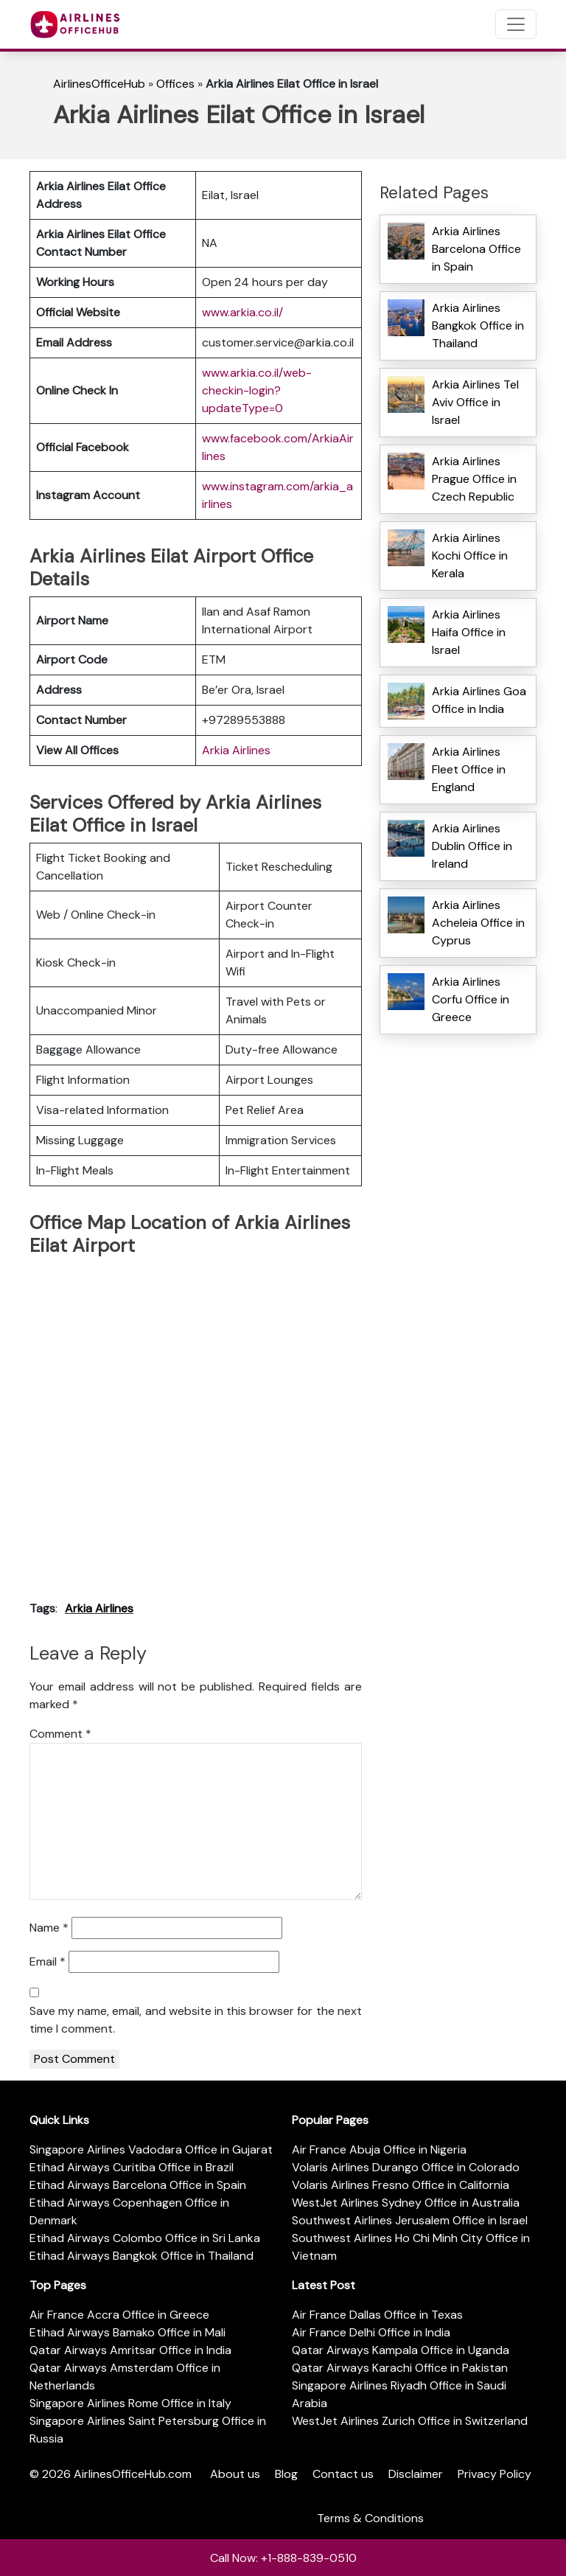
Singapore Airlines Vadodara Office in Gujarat (151, 2149)
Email (47, 1961)
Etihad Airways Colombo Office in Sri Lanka (144, 2238)
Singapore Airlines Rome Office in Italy (130, 2403)
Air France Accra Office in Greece (119, 2314)
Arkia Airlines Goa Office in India (479, 700)
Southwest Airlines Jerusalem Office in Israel (410, 2220)
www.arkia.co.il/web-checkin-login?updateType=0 (257, 390)
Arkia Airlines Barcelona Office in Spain (476, 248)
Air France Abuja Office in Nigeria (379, 2149)
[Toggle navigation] (516, 24)
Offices (175, 83)
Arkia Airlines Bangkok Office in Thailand (478, 325)
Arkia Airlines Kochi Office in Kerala (470, 555)
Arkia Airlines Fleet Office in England (469, 769)
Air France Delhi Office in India (371, 2332)
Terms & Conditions (370, 2518)
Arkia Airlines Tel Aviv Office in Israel (475, 402)
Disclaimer (415, 2474)
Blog (286, 2474)
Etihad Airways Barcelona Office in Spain (137, 2185)
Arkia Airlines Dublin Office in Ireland (472, 846)
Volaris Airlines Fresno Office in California (400, 2185)
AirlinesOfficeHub (99, 83)
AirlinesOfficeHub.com (133, 2474)
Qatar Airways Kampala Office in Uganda (400, 2350)
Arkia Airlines (236, 750)
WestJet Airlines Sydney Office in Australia (406, 2202)
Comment (60, 1733)
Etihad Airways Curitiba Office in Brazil (131, 2167)
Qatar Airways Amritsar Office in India (130, 2350)
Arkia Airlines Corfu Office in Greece (470, 999)
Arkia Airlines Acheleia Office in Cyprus (478, 922)
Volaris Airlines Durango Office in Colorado (406, 2167)
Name (49, 1927)
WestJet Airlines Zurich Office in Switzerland (410, 2421)
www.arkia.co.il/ (242, 312)
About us (235, 2474)
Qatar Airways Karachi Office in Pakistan (400, 2367)
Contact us (343, 2474)
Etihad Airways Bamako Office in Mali (127, 2332)
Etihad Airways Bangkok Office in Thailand (141, 2255)
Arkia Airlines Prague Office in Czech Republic (474, 478)
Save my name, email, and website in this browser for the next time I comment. (195, 2019)
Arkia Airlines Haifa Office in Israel (469, 632)
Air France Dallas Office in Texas (377, 2314)
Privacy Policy (494, 2474)
